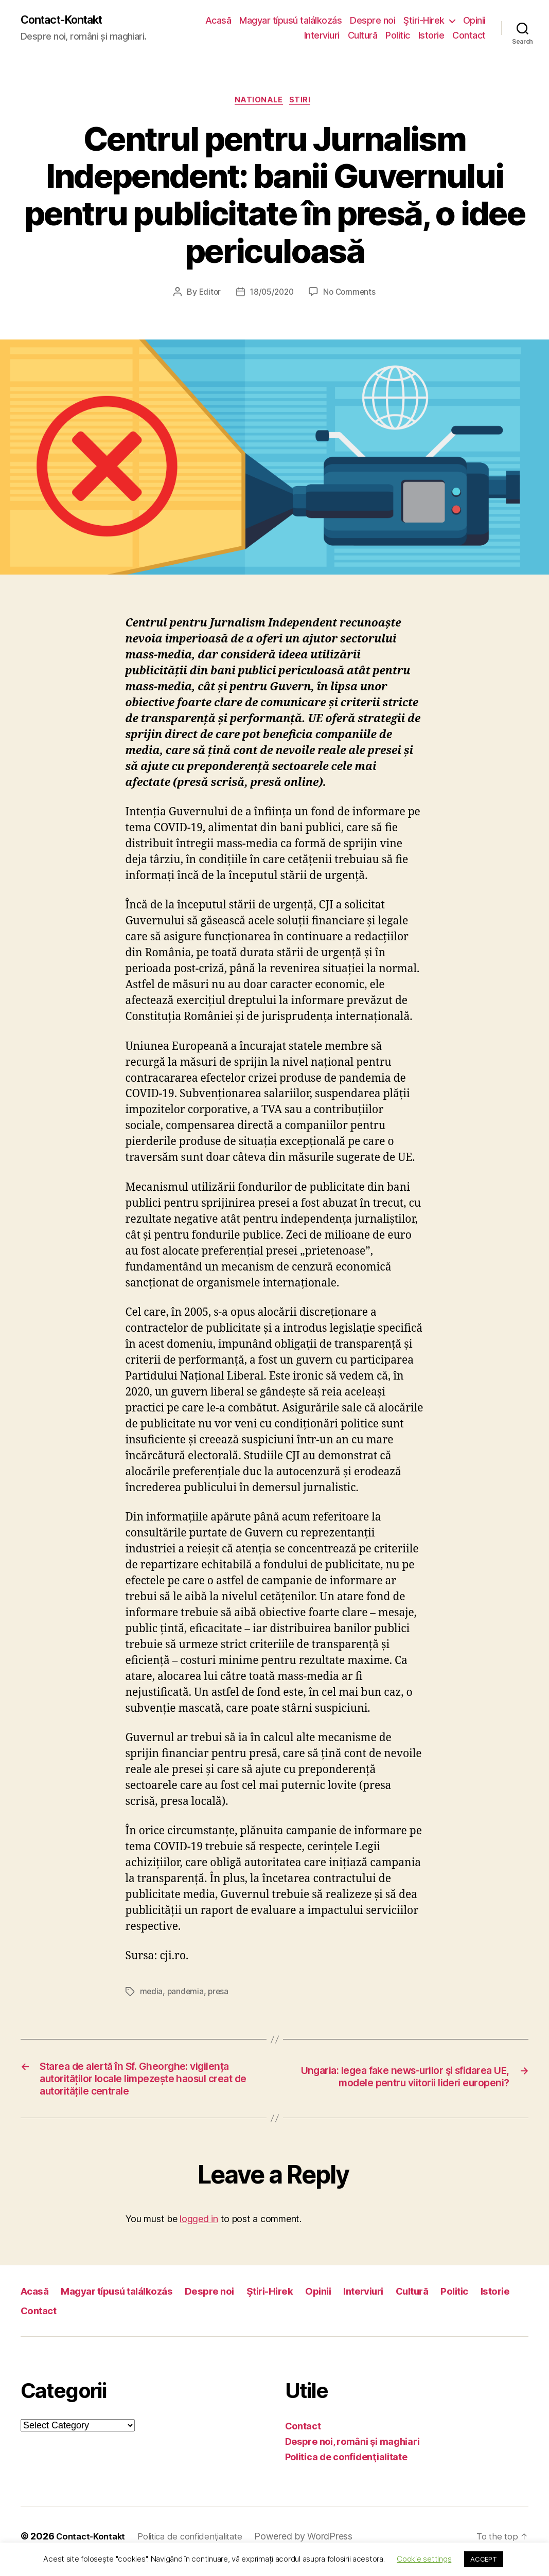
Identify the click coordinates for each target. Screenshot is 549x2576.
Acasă (218, 20)
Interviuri (322, 36)
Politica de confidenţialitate (346, 2467)
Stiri (304, 103)
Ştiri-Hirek (424, 20)
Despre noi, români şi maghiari (352, 2452)
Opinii (474, 20)
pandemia (186, 1995)
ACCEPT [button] (483, 2559)
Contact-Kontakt (68, 20)
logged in (199, 2229)
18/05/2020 (271, 295)
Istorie (431, 36)
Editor (207, 295)
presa (220, 1995)
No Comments (351, 295)
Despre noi (372, 20)
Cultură (363, 36)
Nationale (258, 103)
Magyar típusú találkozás (290, 20)
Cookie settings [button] (424, 2559)
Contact (469, 36)
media (152, 1995)
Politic (397, 36)
